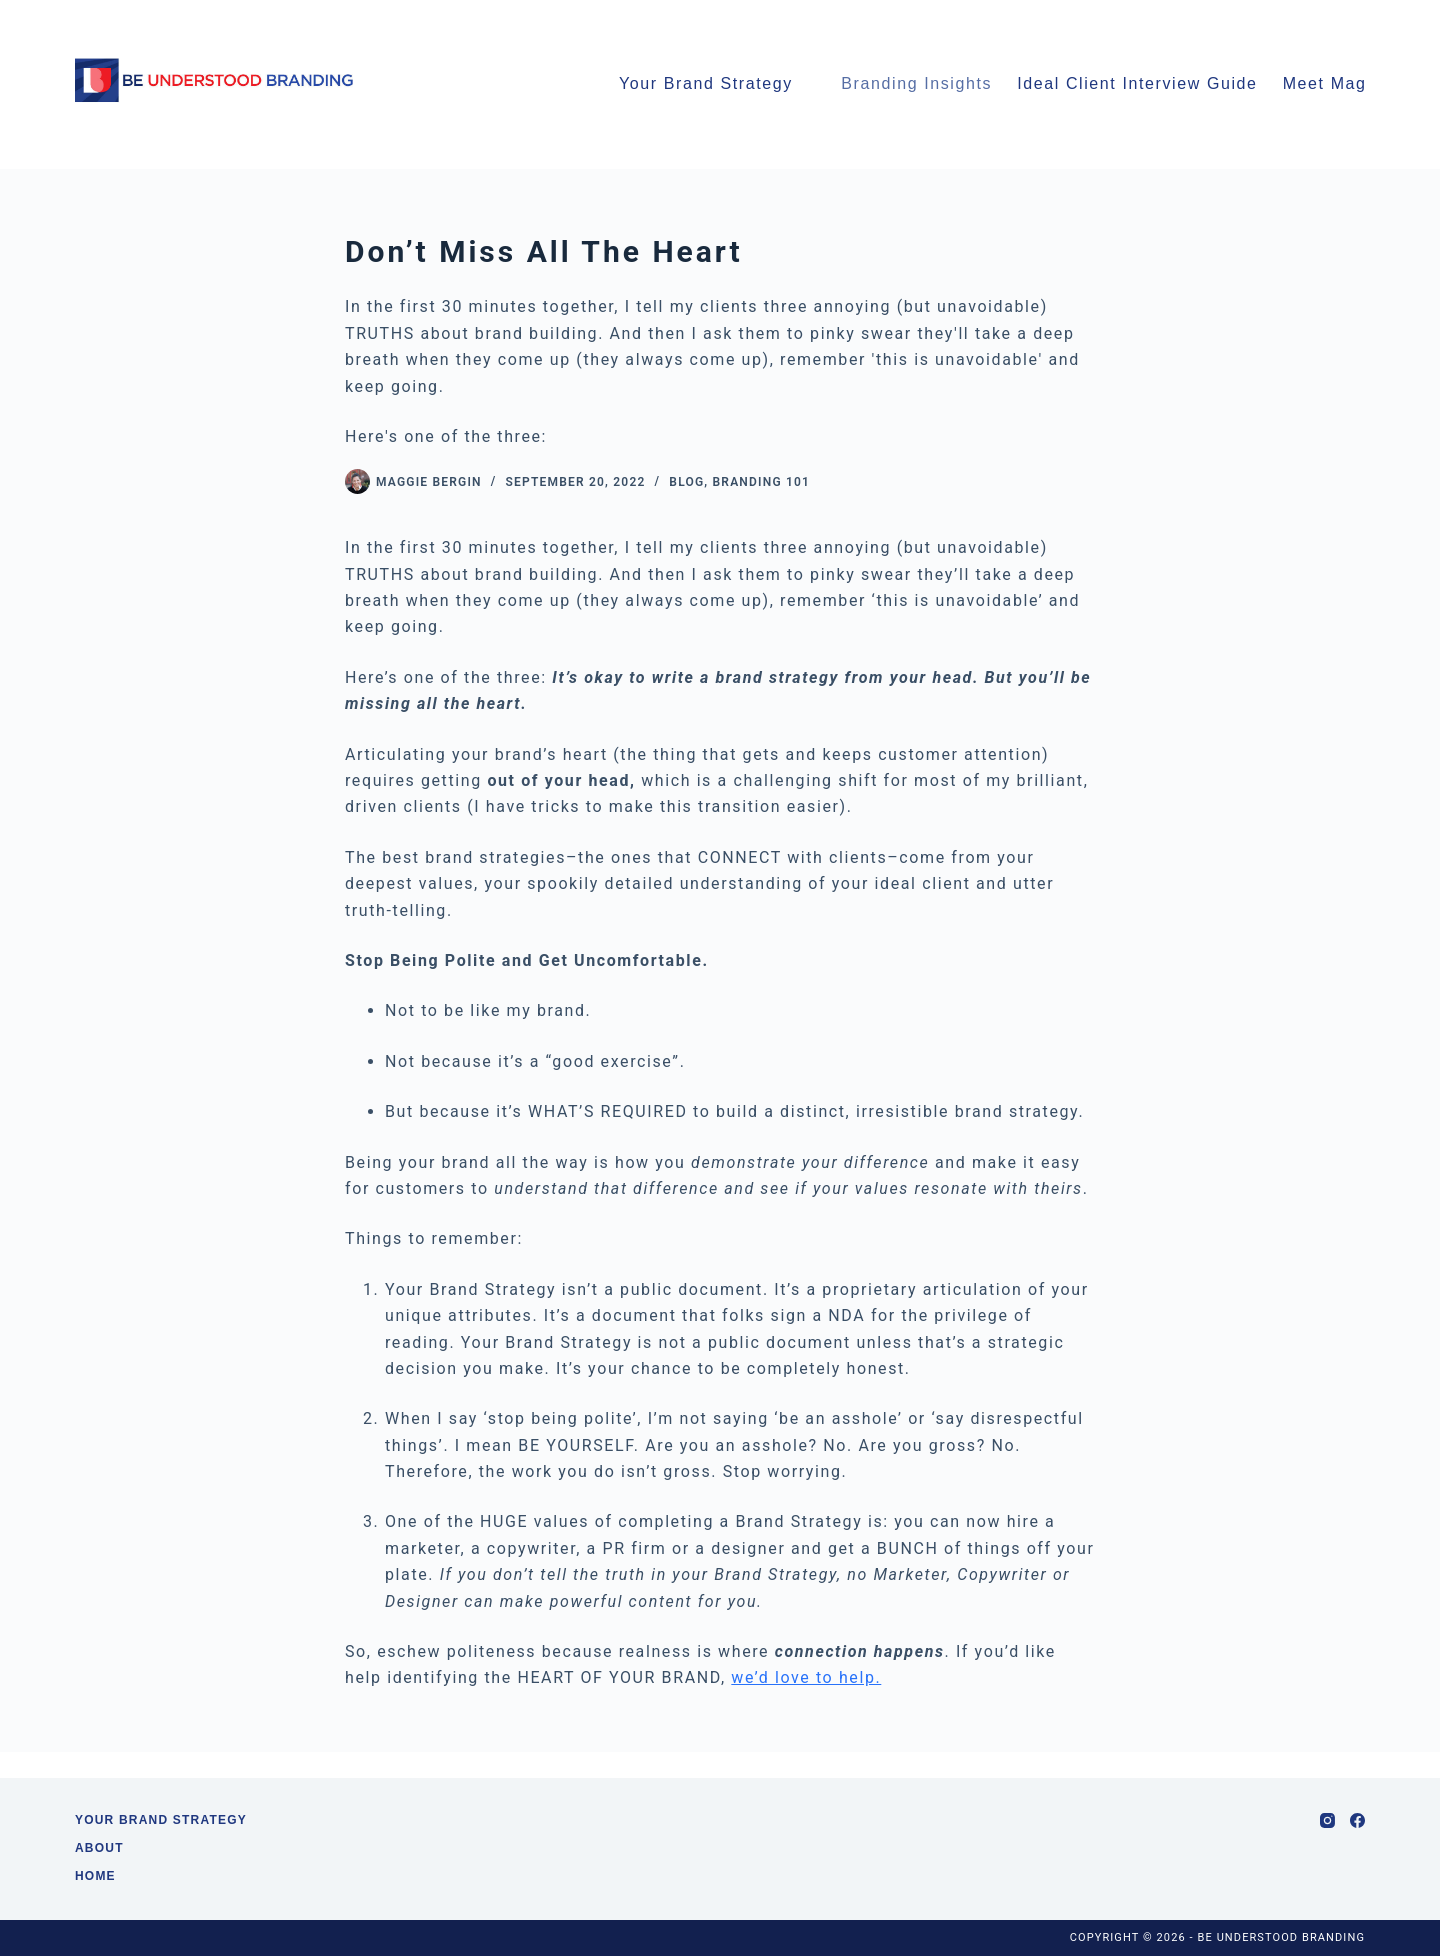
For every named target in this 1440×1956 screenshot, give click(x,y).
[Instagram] (1327, 1820)
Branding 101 (762, 482)
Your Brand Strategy (706, 83)
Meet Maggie (1347, 85)
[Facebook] (1357, 1820)
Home (95, 1876)
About (99, 1848)
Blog (686, 482)
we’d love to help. (806, 1677)
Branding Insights (916, 83)
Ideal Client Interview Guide (1137, 83)
